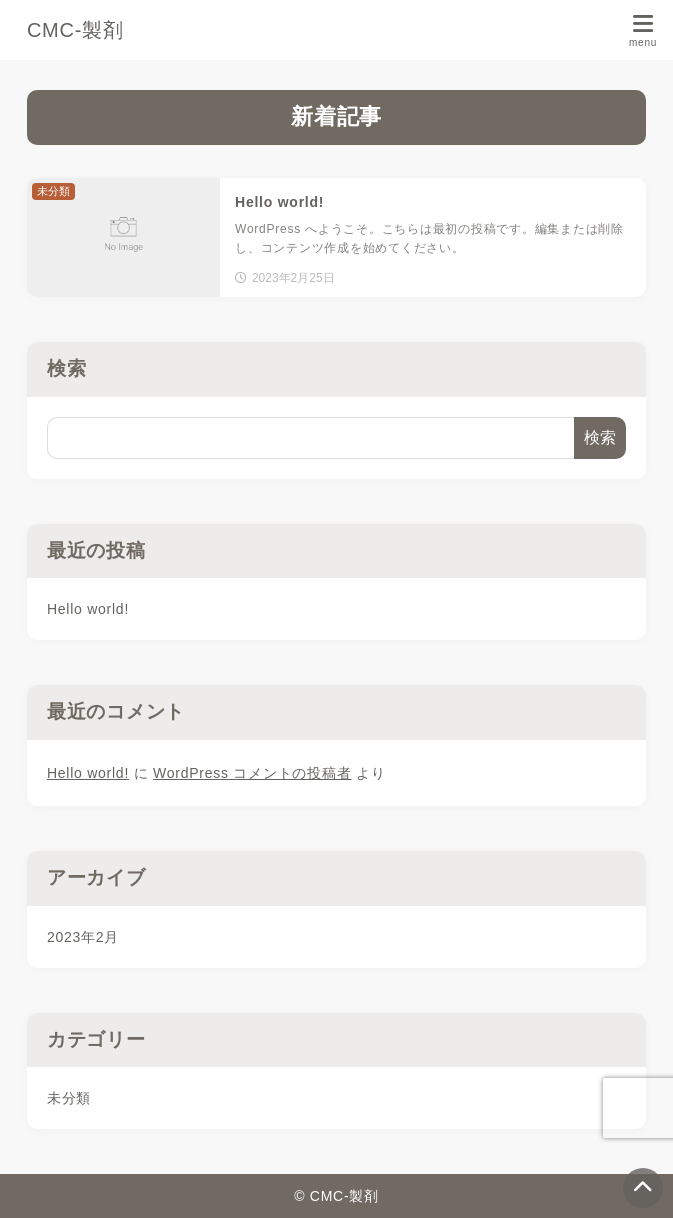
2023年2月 (83, 937)
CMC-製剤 (75, 30)
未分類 (69, 1098)
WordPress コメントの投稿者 (252, 773)
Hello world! (88, 609)
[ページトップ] (643, 1188)
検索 (67, 368)
